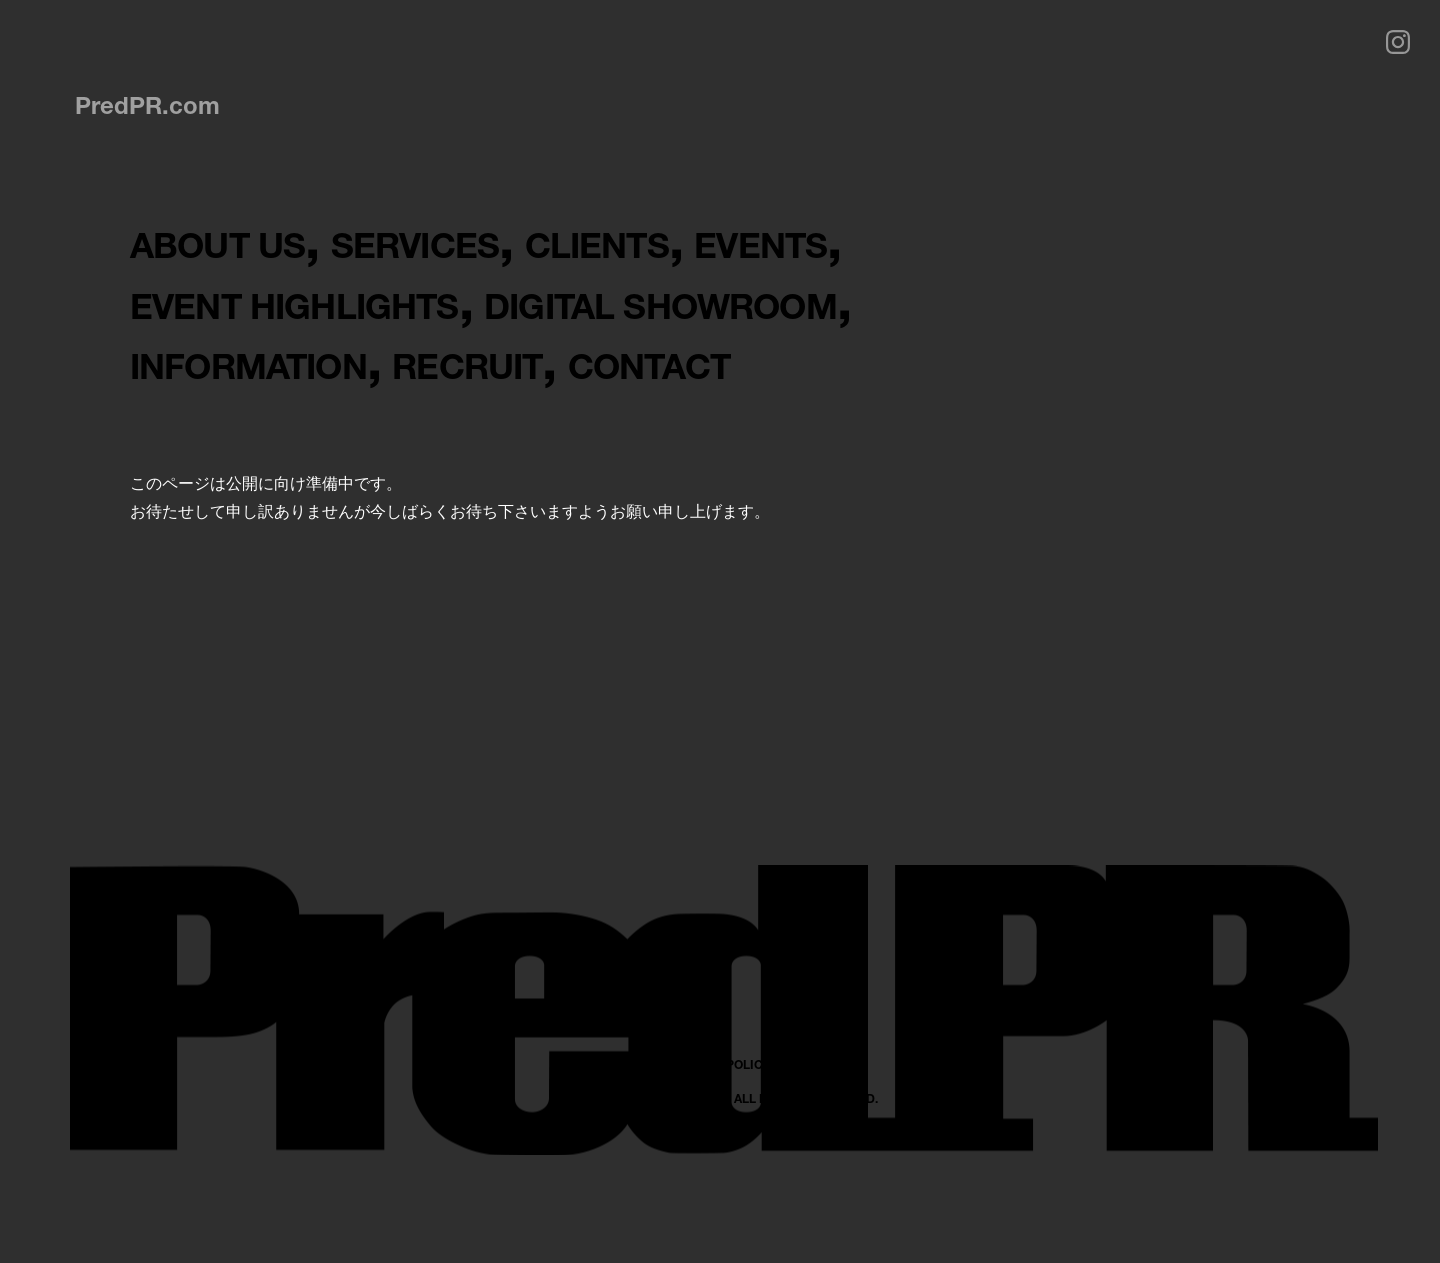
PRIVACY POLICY (720, 1185)
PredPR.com (147, 105)
